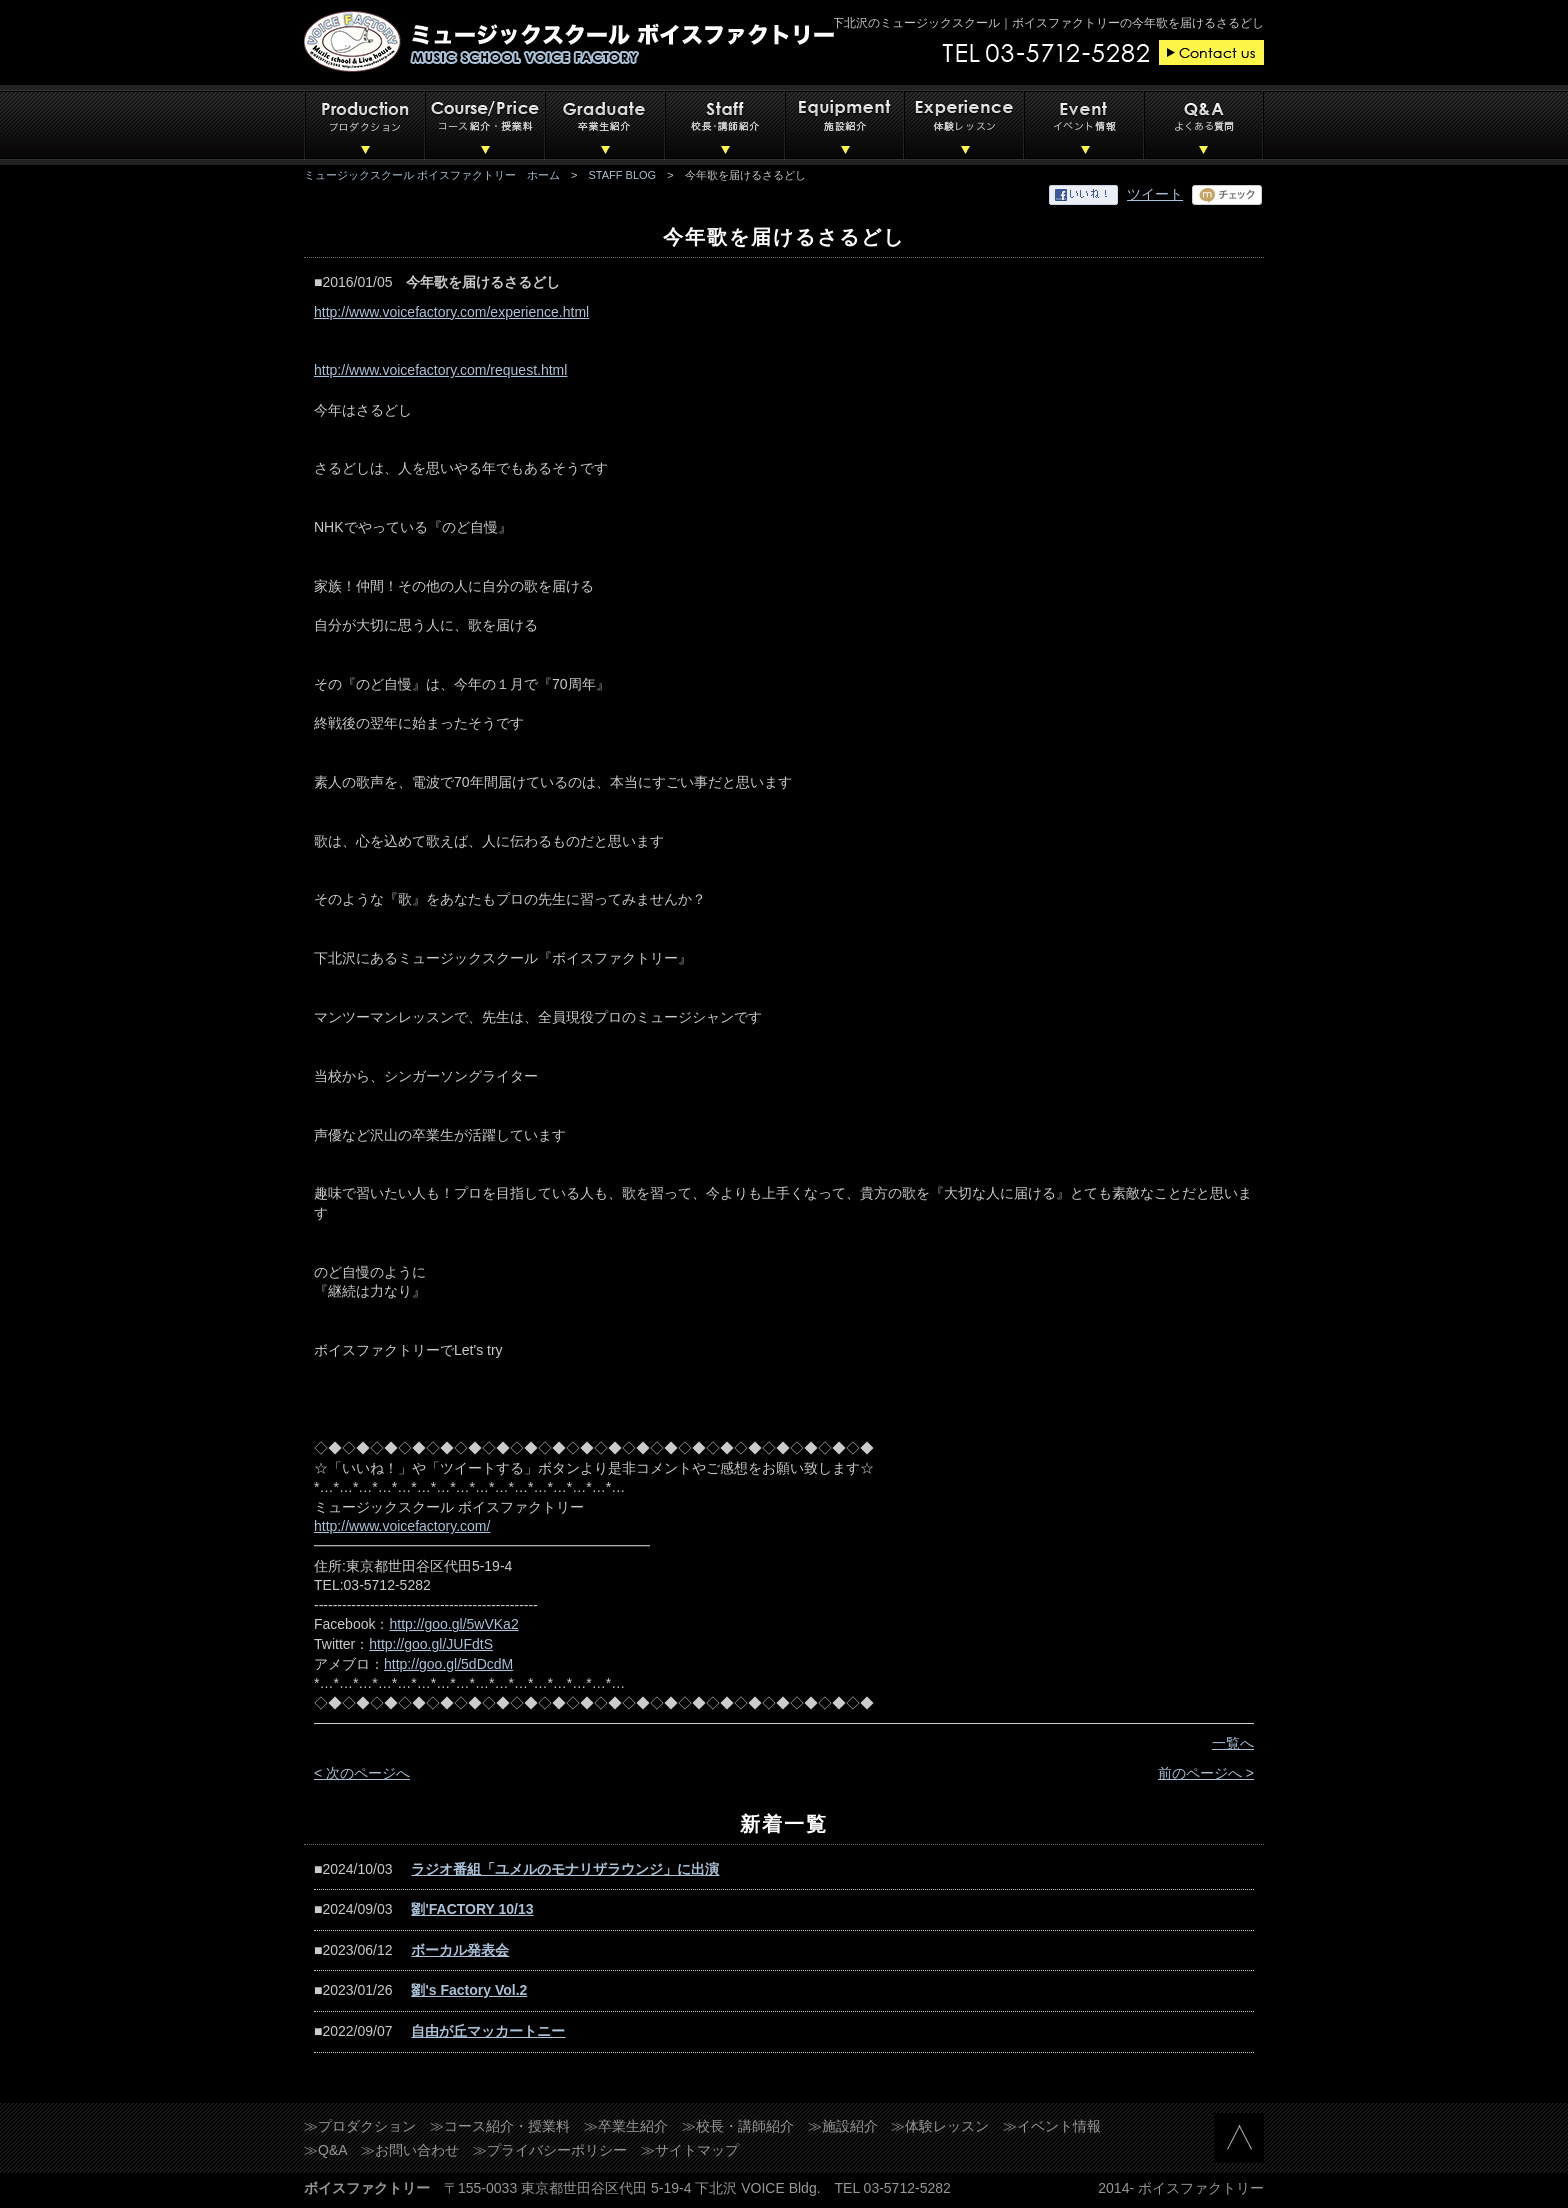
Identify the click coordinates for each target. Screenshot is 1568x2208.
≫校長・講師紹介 (738, 2126)
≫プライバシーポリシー (550, 2150)
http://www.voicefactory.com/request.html (440, 370)
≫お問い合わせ (410, 2150)
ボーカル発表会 (460, 1950)
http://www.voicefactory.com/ (402, 1526)
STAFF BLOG (623, 175)
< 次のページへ (362, 1773)
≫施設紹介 (843, 2126)
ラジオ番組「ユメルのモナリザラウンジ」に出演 (565, 1869)
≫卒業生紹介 (626, 2126)
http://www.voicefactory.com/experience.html (451, 312)
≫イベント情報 (1052, 2126)
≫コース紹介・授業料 (500, 2126)
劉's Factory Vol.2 (469, 1990)
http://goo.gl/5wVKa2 (453, 1624)
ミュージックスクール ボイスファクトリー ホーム (432, 175)
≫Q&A (326, 2150)
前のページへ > (1206, 1773)
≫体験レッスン (940, 2126)
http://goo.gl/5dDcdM (448, 1664)
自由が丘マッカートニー (488, 2031)
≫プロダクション (360, 2126)
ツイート (1155, 194)
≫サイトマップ (690, 2150)
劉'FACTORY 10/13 (472, 1909)
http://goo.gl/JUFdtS (431, 1644)
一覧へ (1233, 1743)
